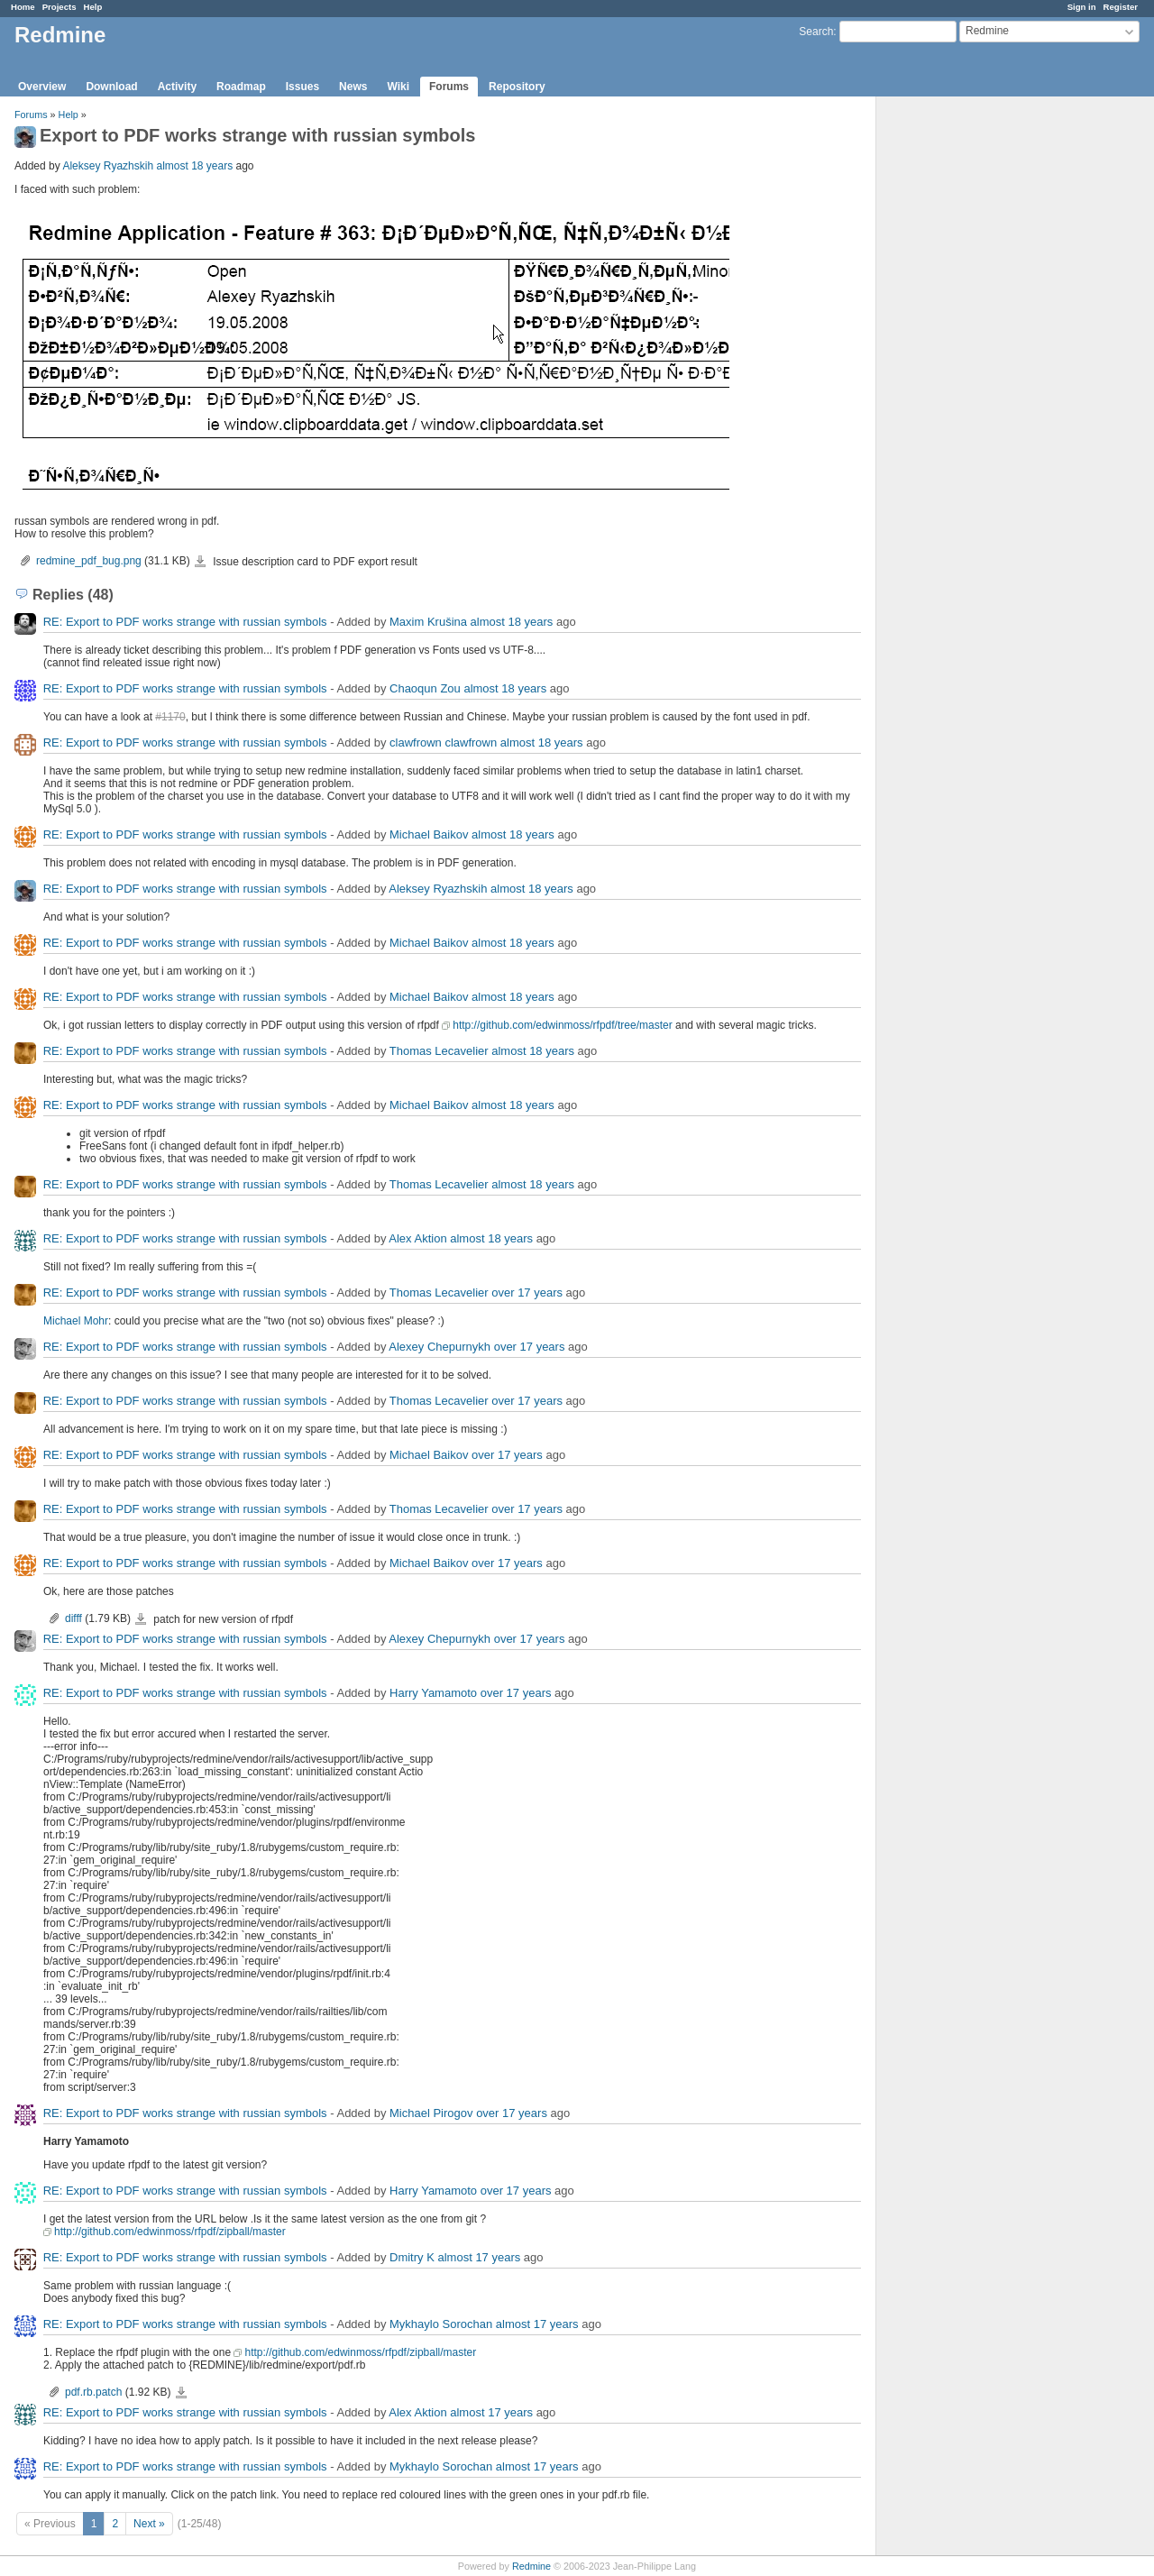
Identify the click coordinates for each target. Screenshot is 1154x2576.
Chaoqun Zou (425, 688)
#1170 (170, 716)
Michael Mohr (75, 1321)
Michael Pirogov (431, 2113)
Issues (302, 86)
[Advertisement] (966, 379)
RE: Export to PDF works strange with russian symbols (185, 621)
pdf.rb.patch (93, 2392)
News (353, 86)
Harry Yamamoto (433, 1693)
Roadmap (241, 86)
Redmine (531, 2566)
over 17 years (527, 1292)
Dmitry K (412, 2257)
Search (816, 31)
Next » (149, 2523)
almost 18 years (194, 166)
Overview (42, 86)
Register (1121, 7)
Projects (59, 7)
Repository (517, 86)
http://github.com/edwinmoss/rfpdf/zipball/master (170, 2231)
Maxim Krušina (428, 621)
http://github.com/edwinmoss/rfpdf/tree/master (562, 1025)
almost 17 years (478, 2257)
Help (93, 7)
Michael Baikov (428, 834)
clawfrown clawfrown (443, 742)
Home (23, 7)
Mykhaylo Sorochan (440, 2324)
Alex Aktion (417, 1238)
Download (111, 86)
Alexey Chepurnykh (439, 1346)
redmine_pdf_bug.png (89, 561)
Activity (177, 86)
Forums (449, 86)
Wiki (398, 86)
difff (73, 1618)
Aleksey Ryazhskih (107, 166)
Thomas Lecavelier (439, 1051)
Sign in (1081, 7)
